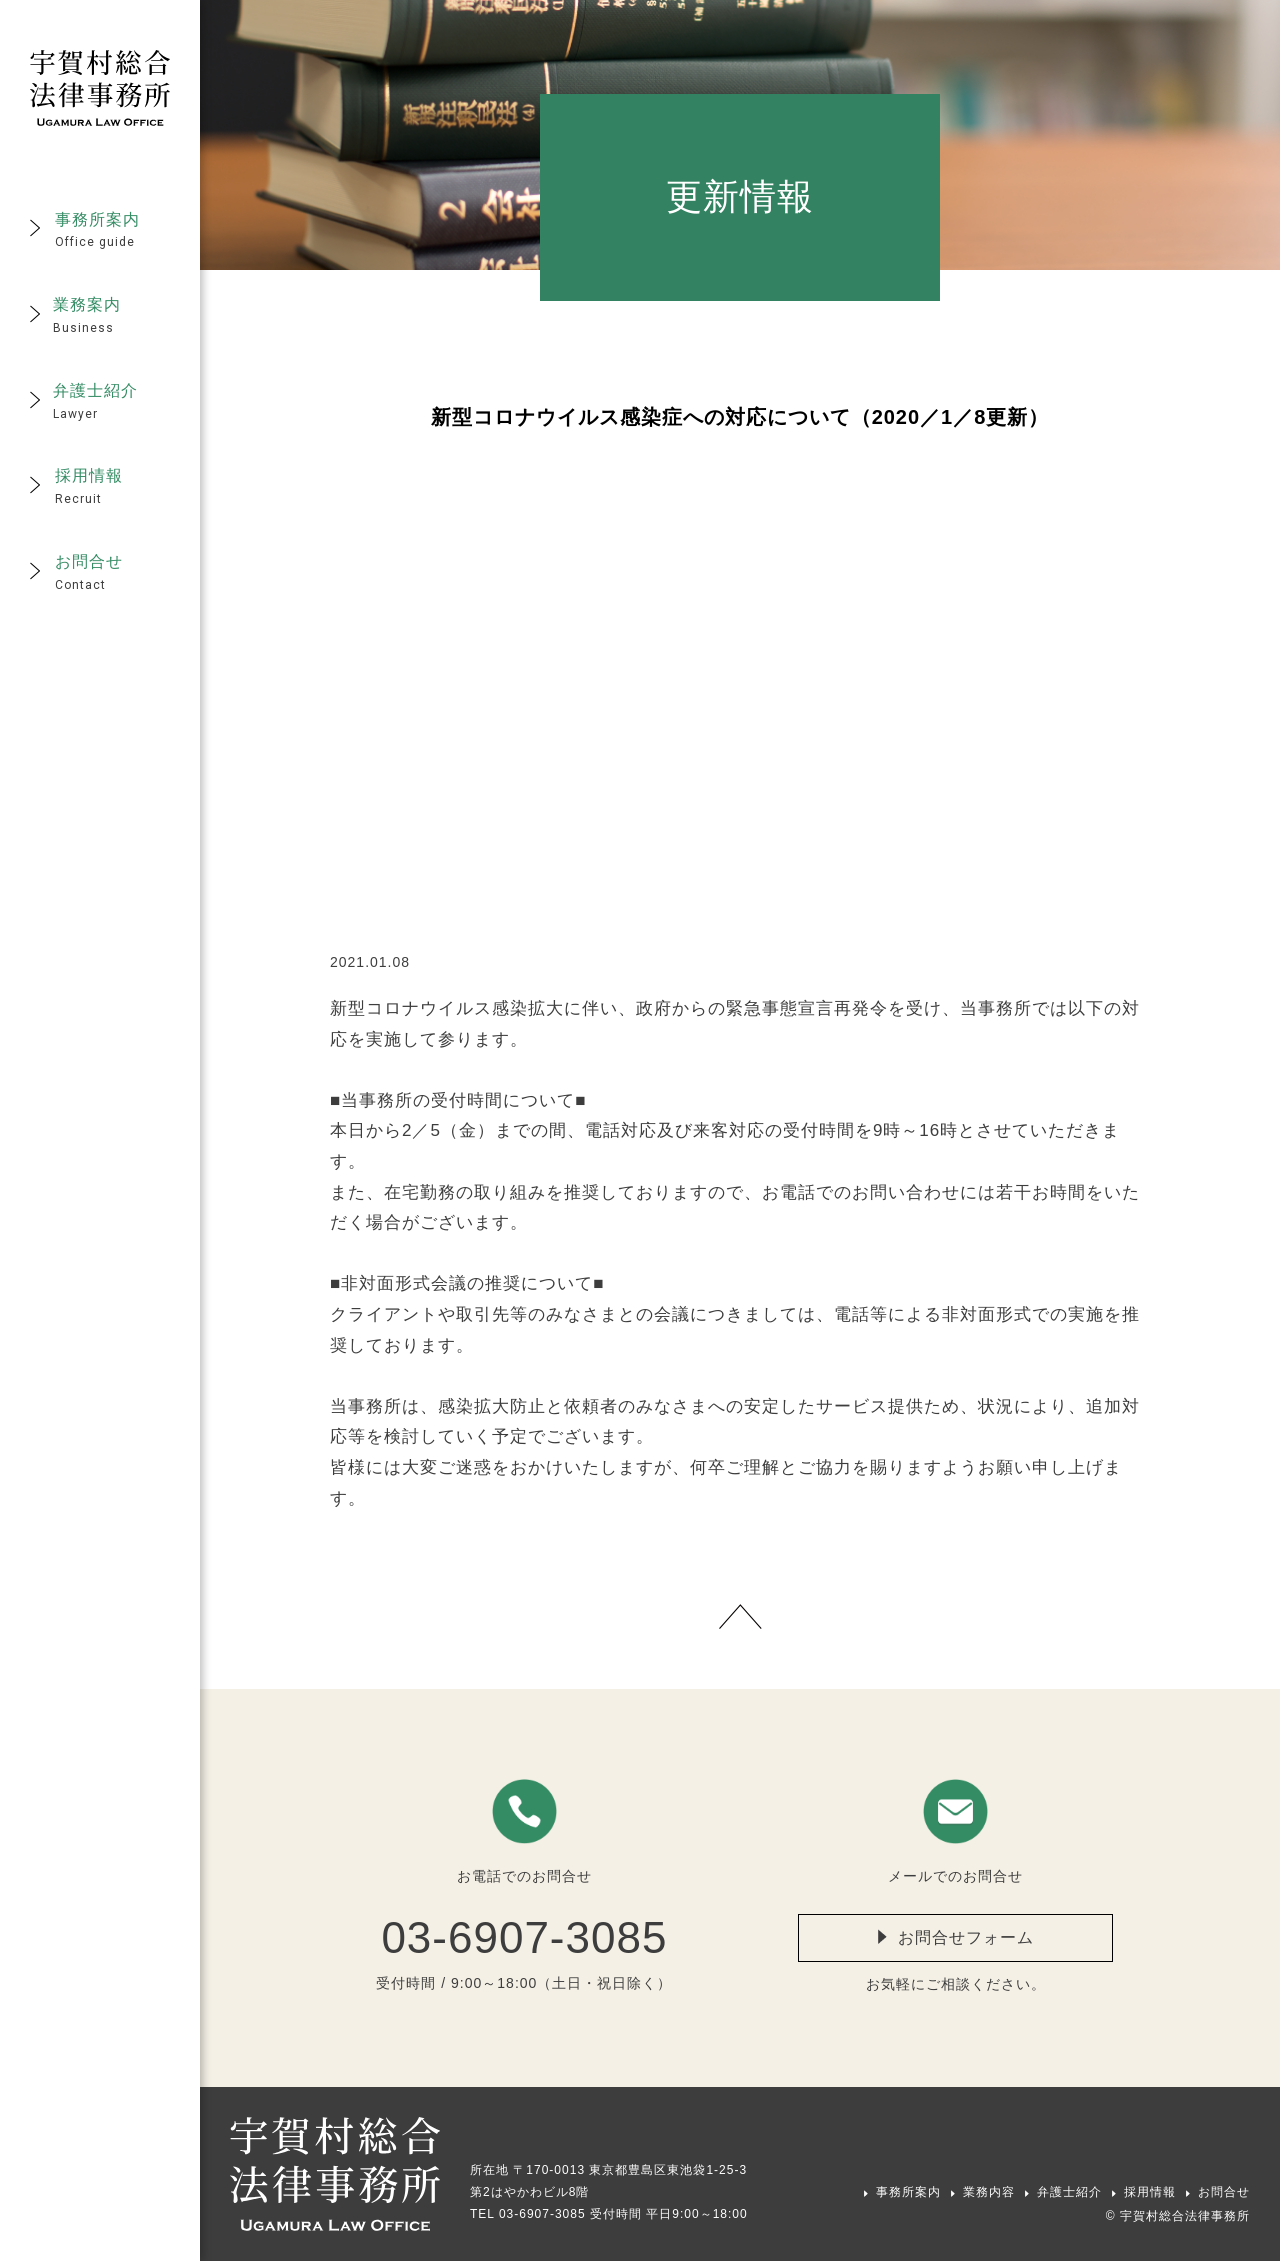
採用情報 (1150, 2192)
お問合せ (1224, 2192)
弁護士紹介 (1069, 2192)
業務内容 (989, 2192)
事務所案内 (908, 2192)
